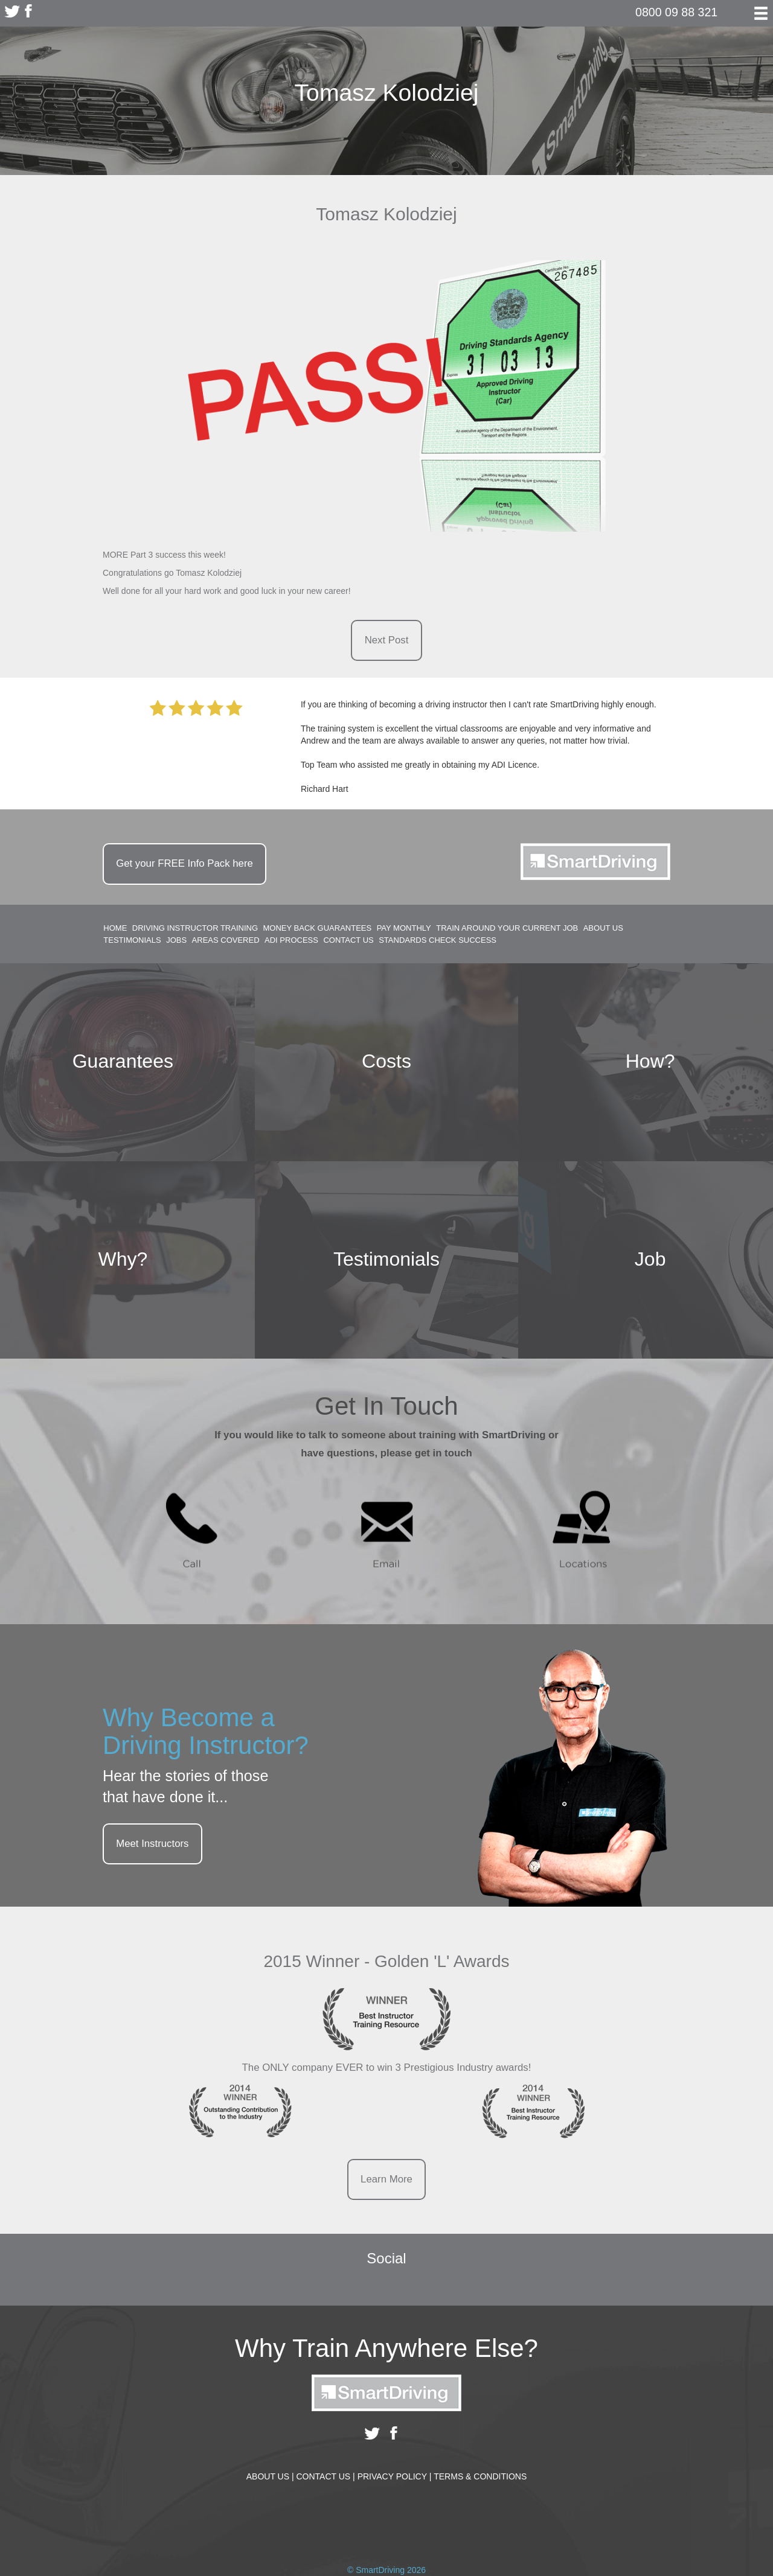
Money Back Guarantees (317, 928)
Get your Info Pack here (184, 863)
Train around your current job (507, 928)
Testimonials (132, 940)
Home (115, 928)
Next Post (387, 640)
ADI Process (291, 940)
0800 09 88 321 (676, 12)
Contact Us (348, 940)
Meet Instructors (152, 1843)
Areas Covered (226, 940)
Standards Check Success (437, 940)
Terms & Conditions (480, 2476)
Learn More (386, 2179)
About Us (603, 928)
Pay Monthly (404, 928)
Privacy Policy (395, 2476)
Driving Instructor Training (195, 928)
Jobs (176, 940)
